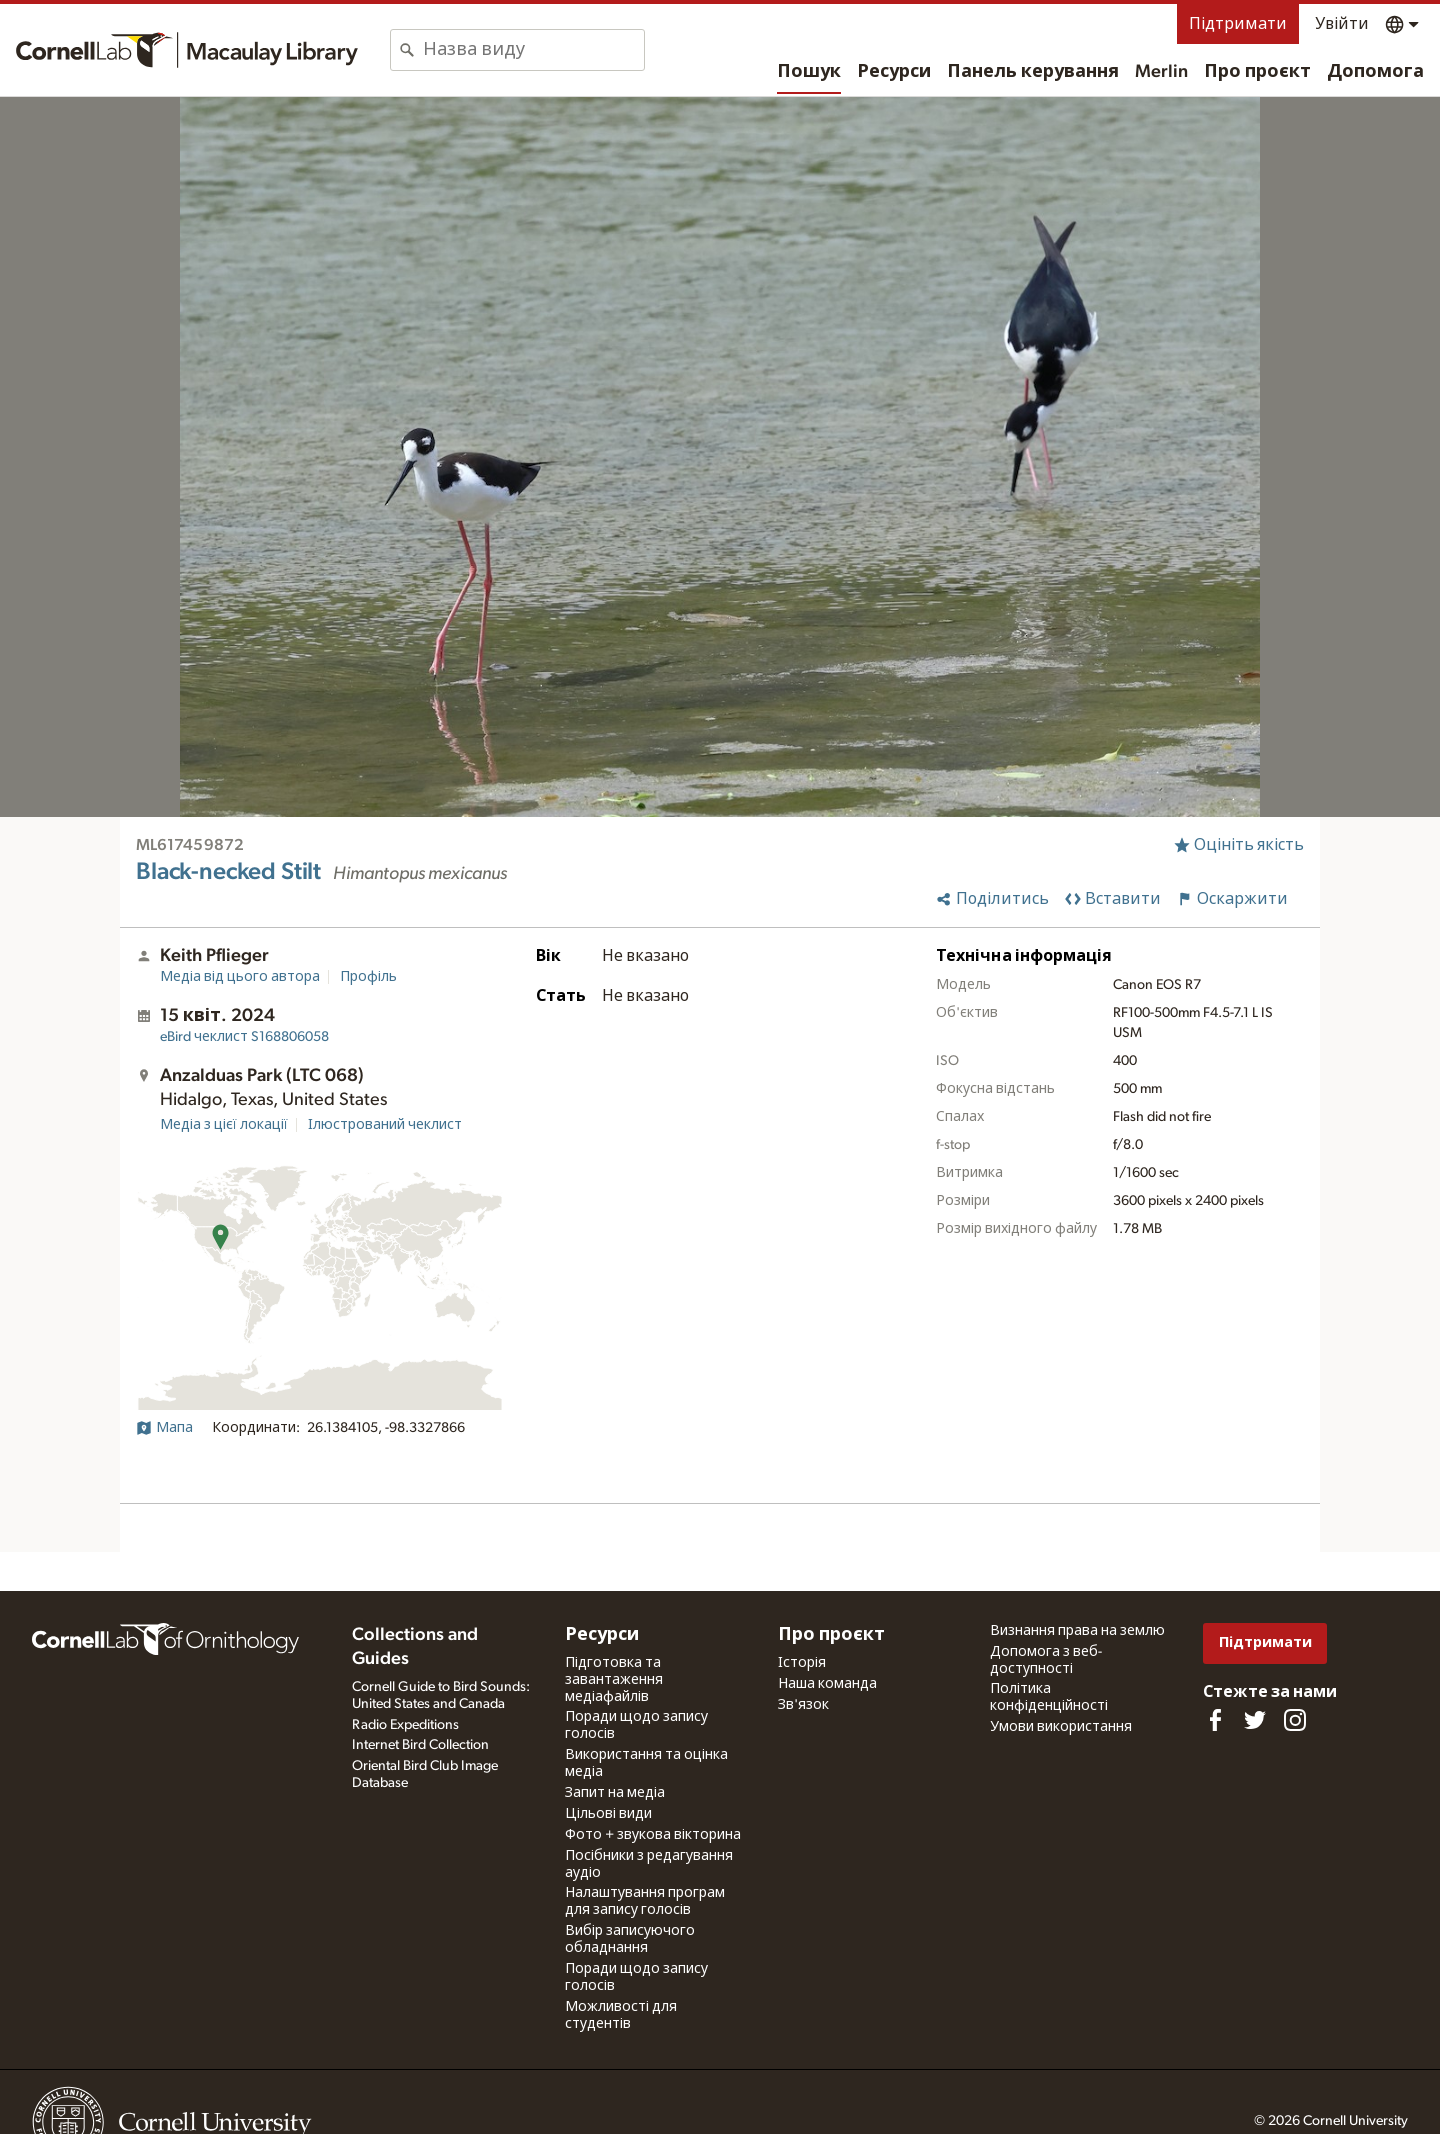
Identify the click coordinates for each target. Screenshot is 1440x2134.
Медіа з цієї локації (224, 1125)
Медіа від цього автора (240, 977)
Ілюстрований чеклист (385, 1125)
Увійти (1342, 24)
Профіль (368, 977)
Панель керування (1033, 72)
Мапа (164, 1428)
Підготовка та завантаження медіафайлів (614, 1680)
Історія (802, 1663)
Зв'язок (803, 1705)
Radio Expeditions (405, 1725)
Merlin (1161, 72)
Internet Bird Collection (420, 1745)
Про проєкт (1257, 72)
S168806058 (244, 1037)
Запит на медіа (615, 1793)
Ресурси (894, 72)
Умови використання (1061, 1727)
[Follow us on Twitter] (1255, 1720)
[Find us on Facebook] (1215, 1720)
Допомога (1375, 72)
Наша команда (827, 1684)
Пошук (809, 72)
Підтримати (1238, 24)
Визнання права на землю (1077, 1631)
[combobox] (533, 50)
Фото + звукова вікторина (653, 1835)
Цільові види (608, 1814)
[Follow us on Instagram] (1295, 1720)
